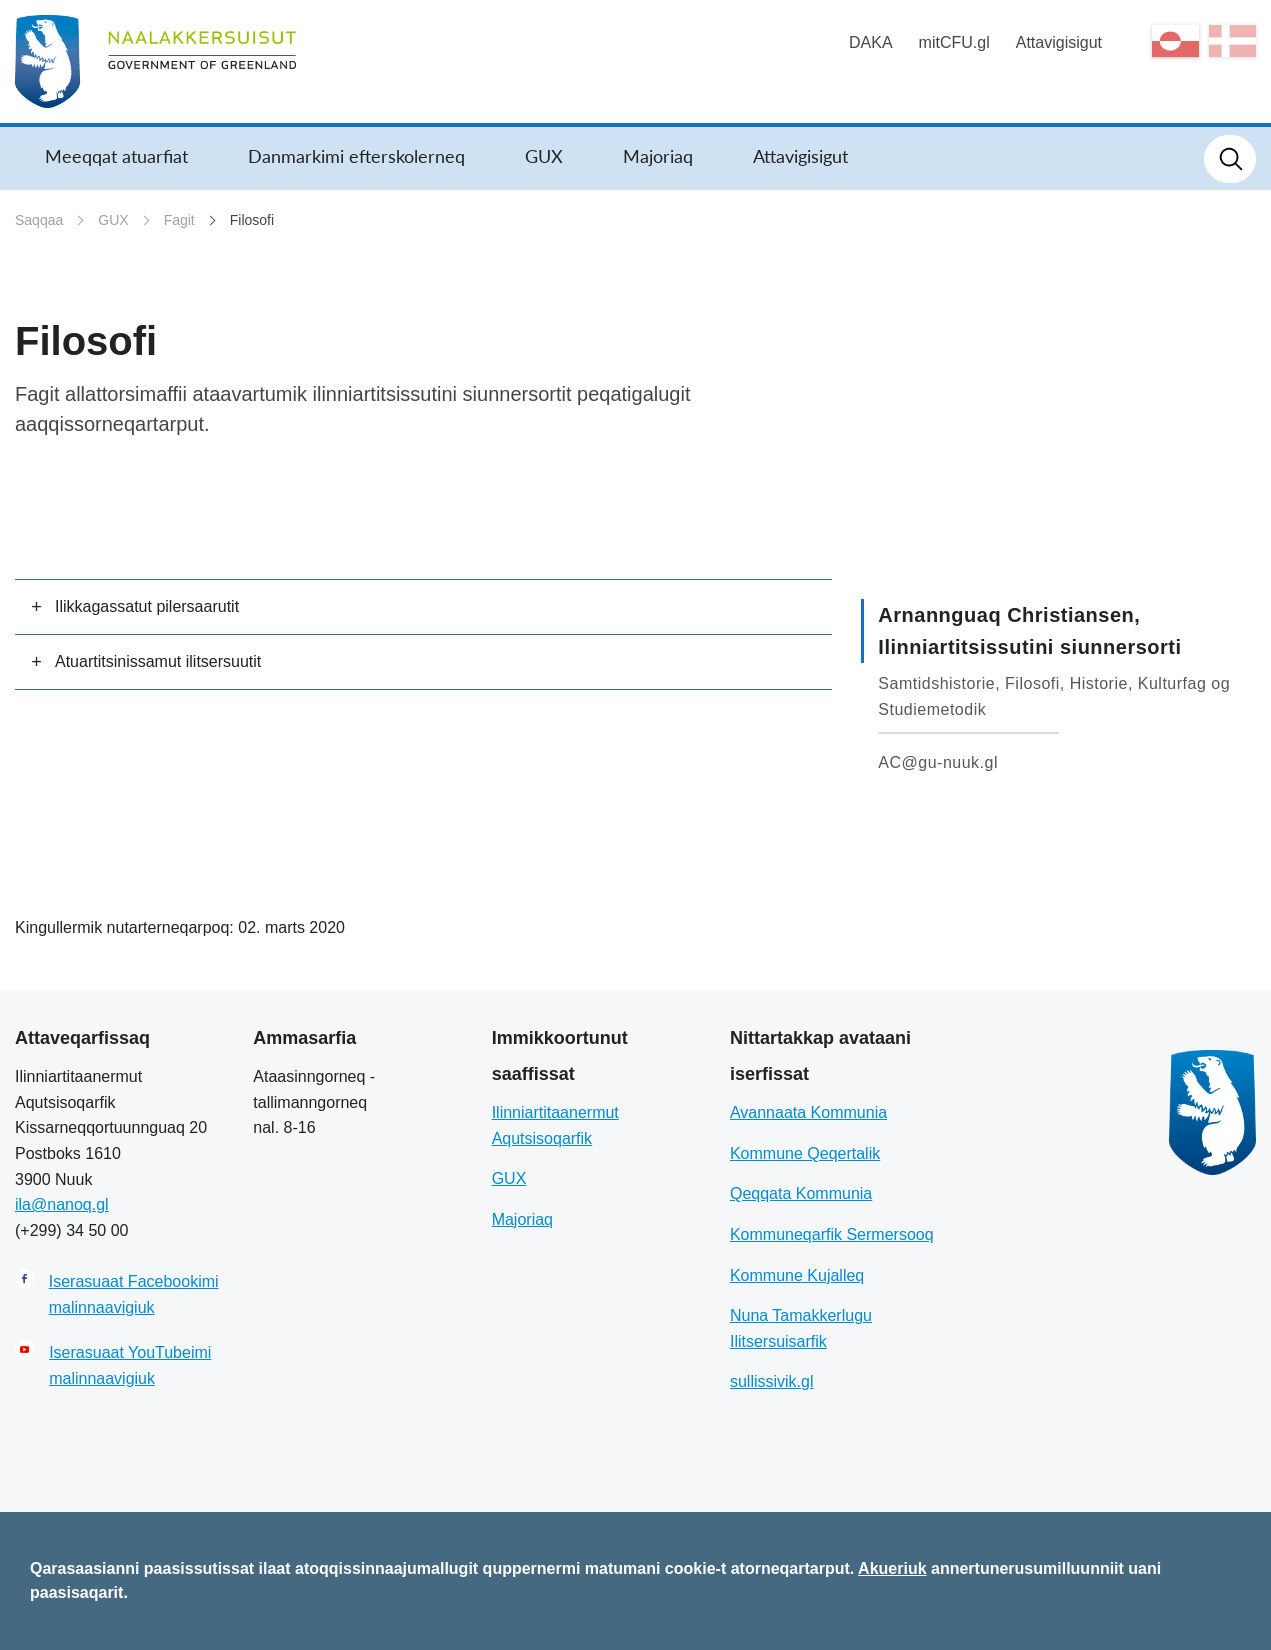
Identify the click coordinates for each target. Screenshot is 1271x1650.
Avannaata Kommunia (808, 1112)
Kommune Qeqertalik (805, 1153)
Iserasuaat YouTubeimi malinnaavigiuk (130, 1365)
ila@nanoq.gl (62, 1204)
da (1232, 41)
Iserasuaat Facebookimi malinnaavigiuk (134, 1294)
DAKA (871, 42)
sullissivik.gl (772, 1381)
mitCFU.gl (954, 42)
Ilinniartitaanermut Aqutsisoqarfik (555, 1125)
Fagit (179, 220)
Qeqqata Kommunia (801, 1193)
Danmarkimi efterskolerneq (356, 156)
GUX (544, 156)
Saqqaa (39, 220)
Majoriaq (658, 156)
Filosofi (252, 220)
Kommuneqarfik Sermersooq (832, 1234)
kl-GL (1175, 41)
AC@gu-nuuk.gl (938, 762)
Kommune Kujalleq (797, 1275)
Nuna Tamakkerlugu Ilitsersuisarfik (801, 1328)
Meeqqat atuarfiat (116, 156)
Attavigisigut (1059, 42)
